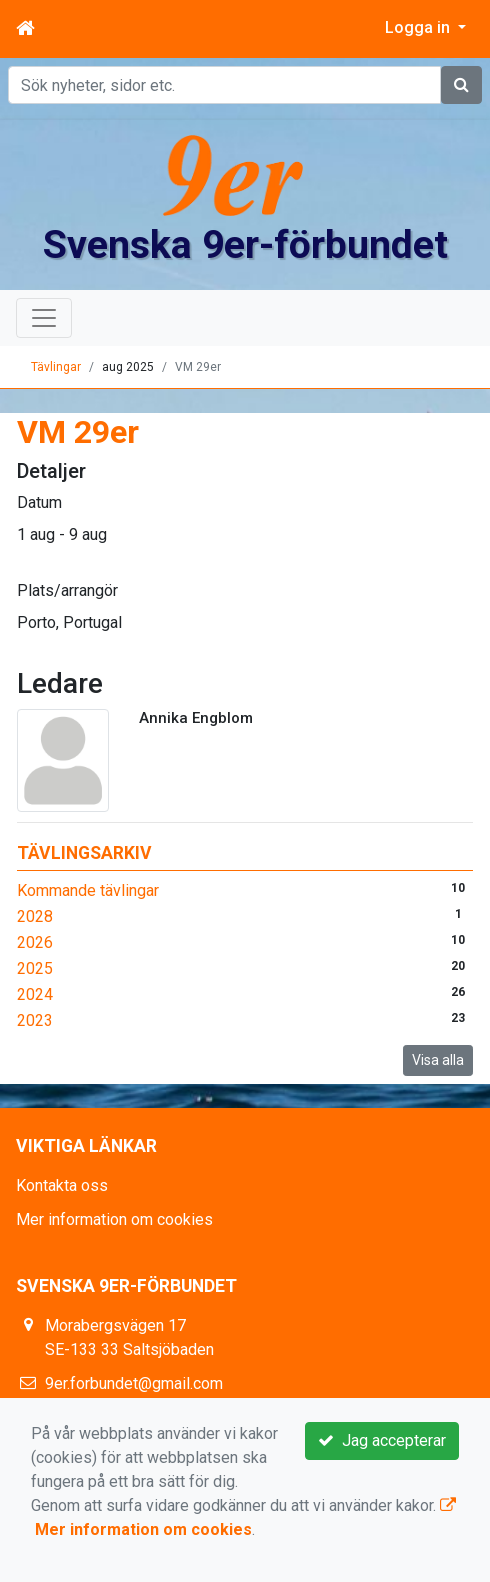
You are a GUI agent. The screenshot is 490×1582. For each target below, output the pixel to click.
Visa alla (438, 1060)
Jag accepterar (382, 1440)
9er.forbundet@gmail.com (134, 1383)
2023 (35, 1020)
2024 (35, 994)
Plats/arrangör (67, 590)
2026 (35, 942)
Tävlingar (56, 367)
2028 (35, 916)
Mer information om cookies (114, 1219)
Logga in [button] (419, 27)
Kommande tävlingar (88, 890)
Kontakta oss (62, 1185)
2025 (35, 968)
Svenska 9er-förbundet (245, 245)
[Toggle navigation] (44, 318)
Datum (39, 502)
